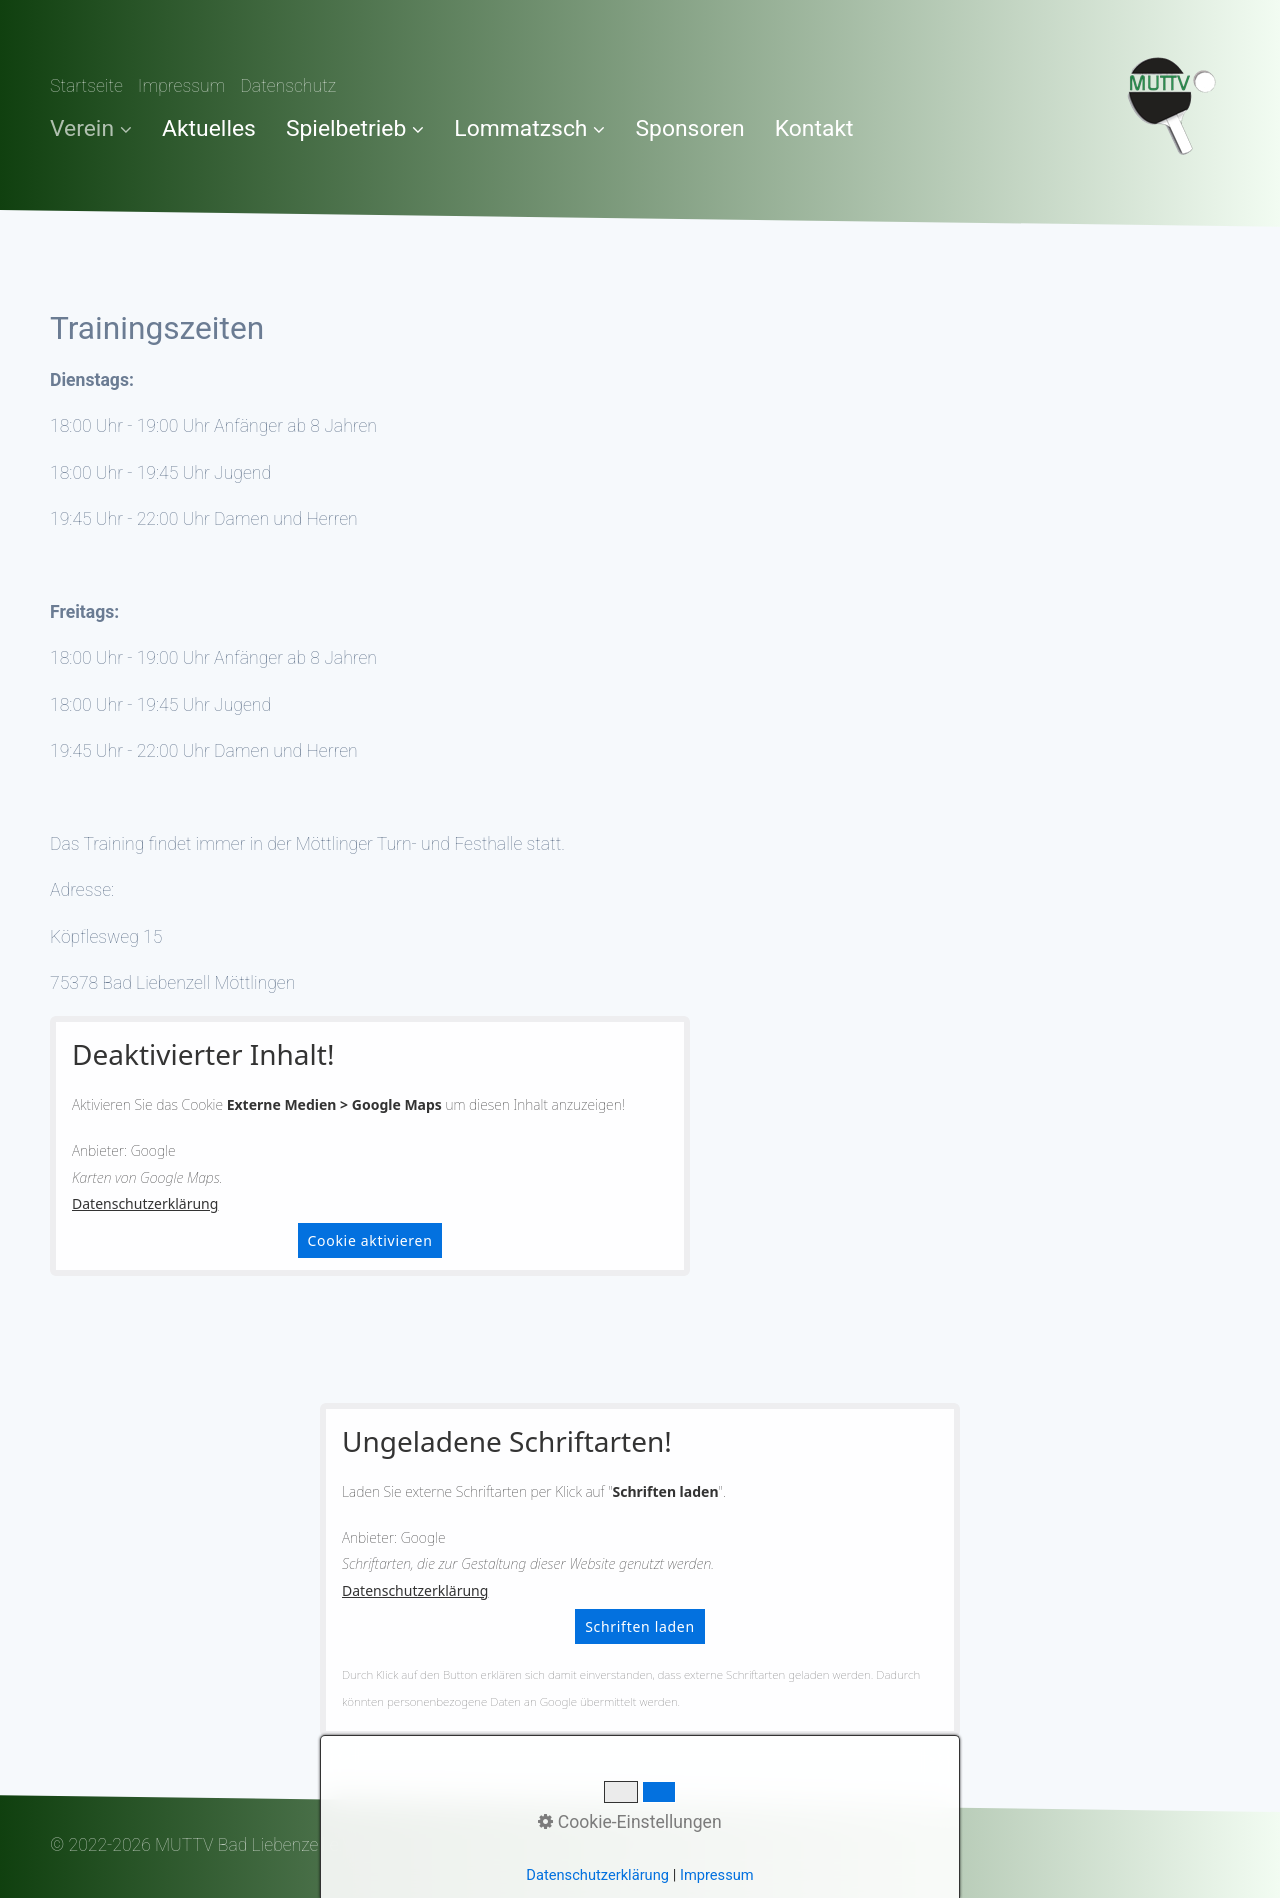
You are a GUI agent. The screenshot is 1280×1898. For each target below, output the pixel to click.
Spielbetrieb (355, 128)
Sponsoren (689, 128)
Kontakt (814, 128)
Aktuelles (209, 128)
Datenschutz (288, 86)
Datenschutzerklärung (145, 1203)
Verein (91, 128)
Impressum (182, 86)
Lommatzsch (529, 128)
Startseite (86, 86)
